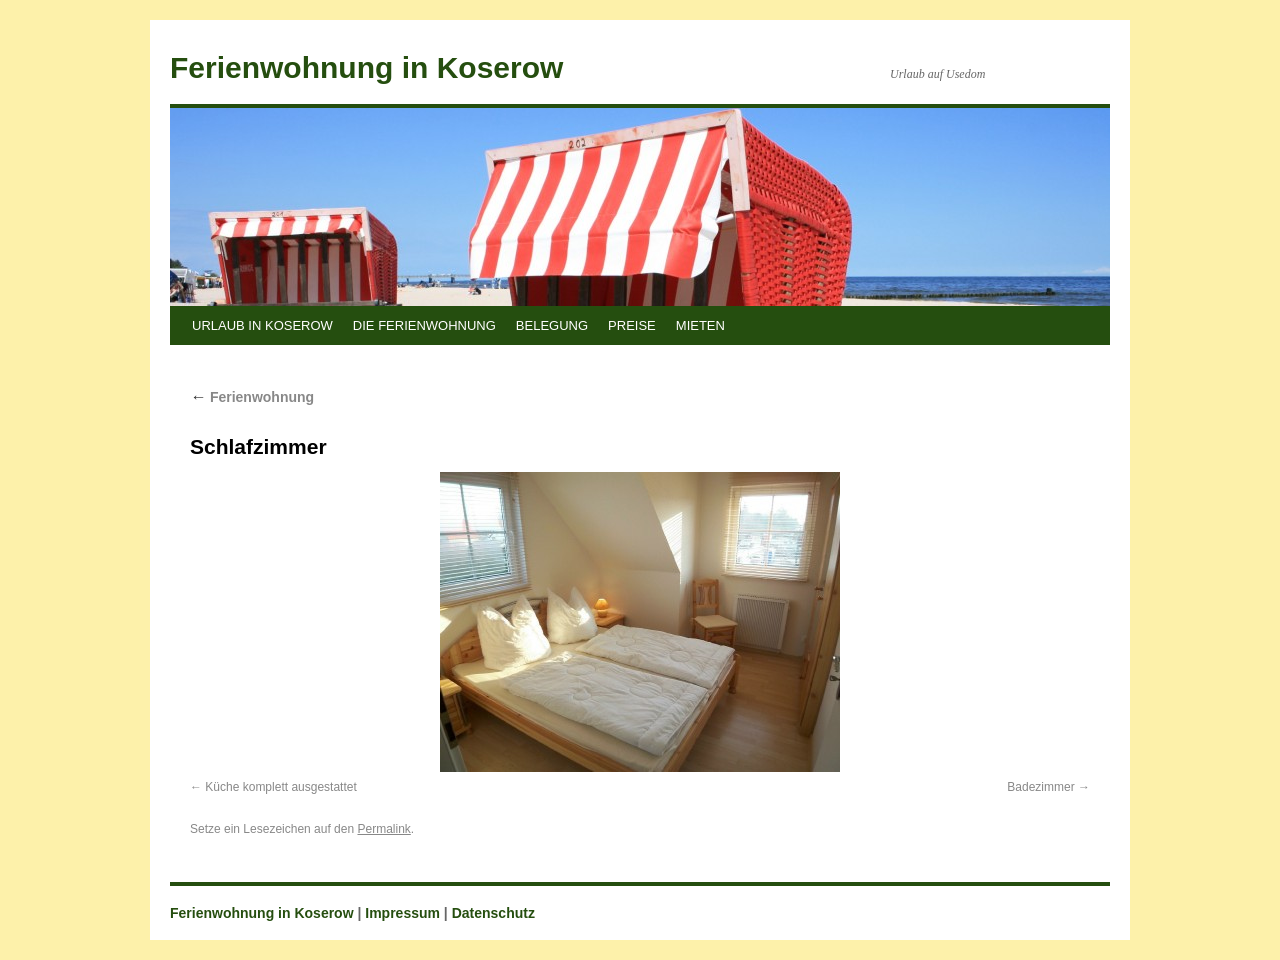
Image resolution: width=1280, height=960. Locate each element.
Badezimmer (1040, 787)
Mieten (700, 325)
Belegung (552, 325)
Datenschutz (493, 913)
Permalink (383, 829)
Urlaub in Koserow (262, 325)
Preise (632, 325)
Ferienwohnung (252, 397)
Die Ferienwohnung (424, 325)
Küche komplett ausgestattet (280, 787)
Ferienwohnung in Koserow (366, 67)
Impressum (402, 913)
